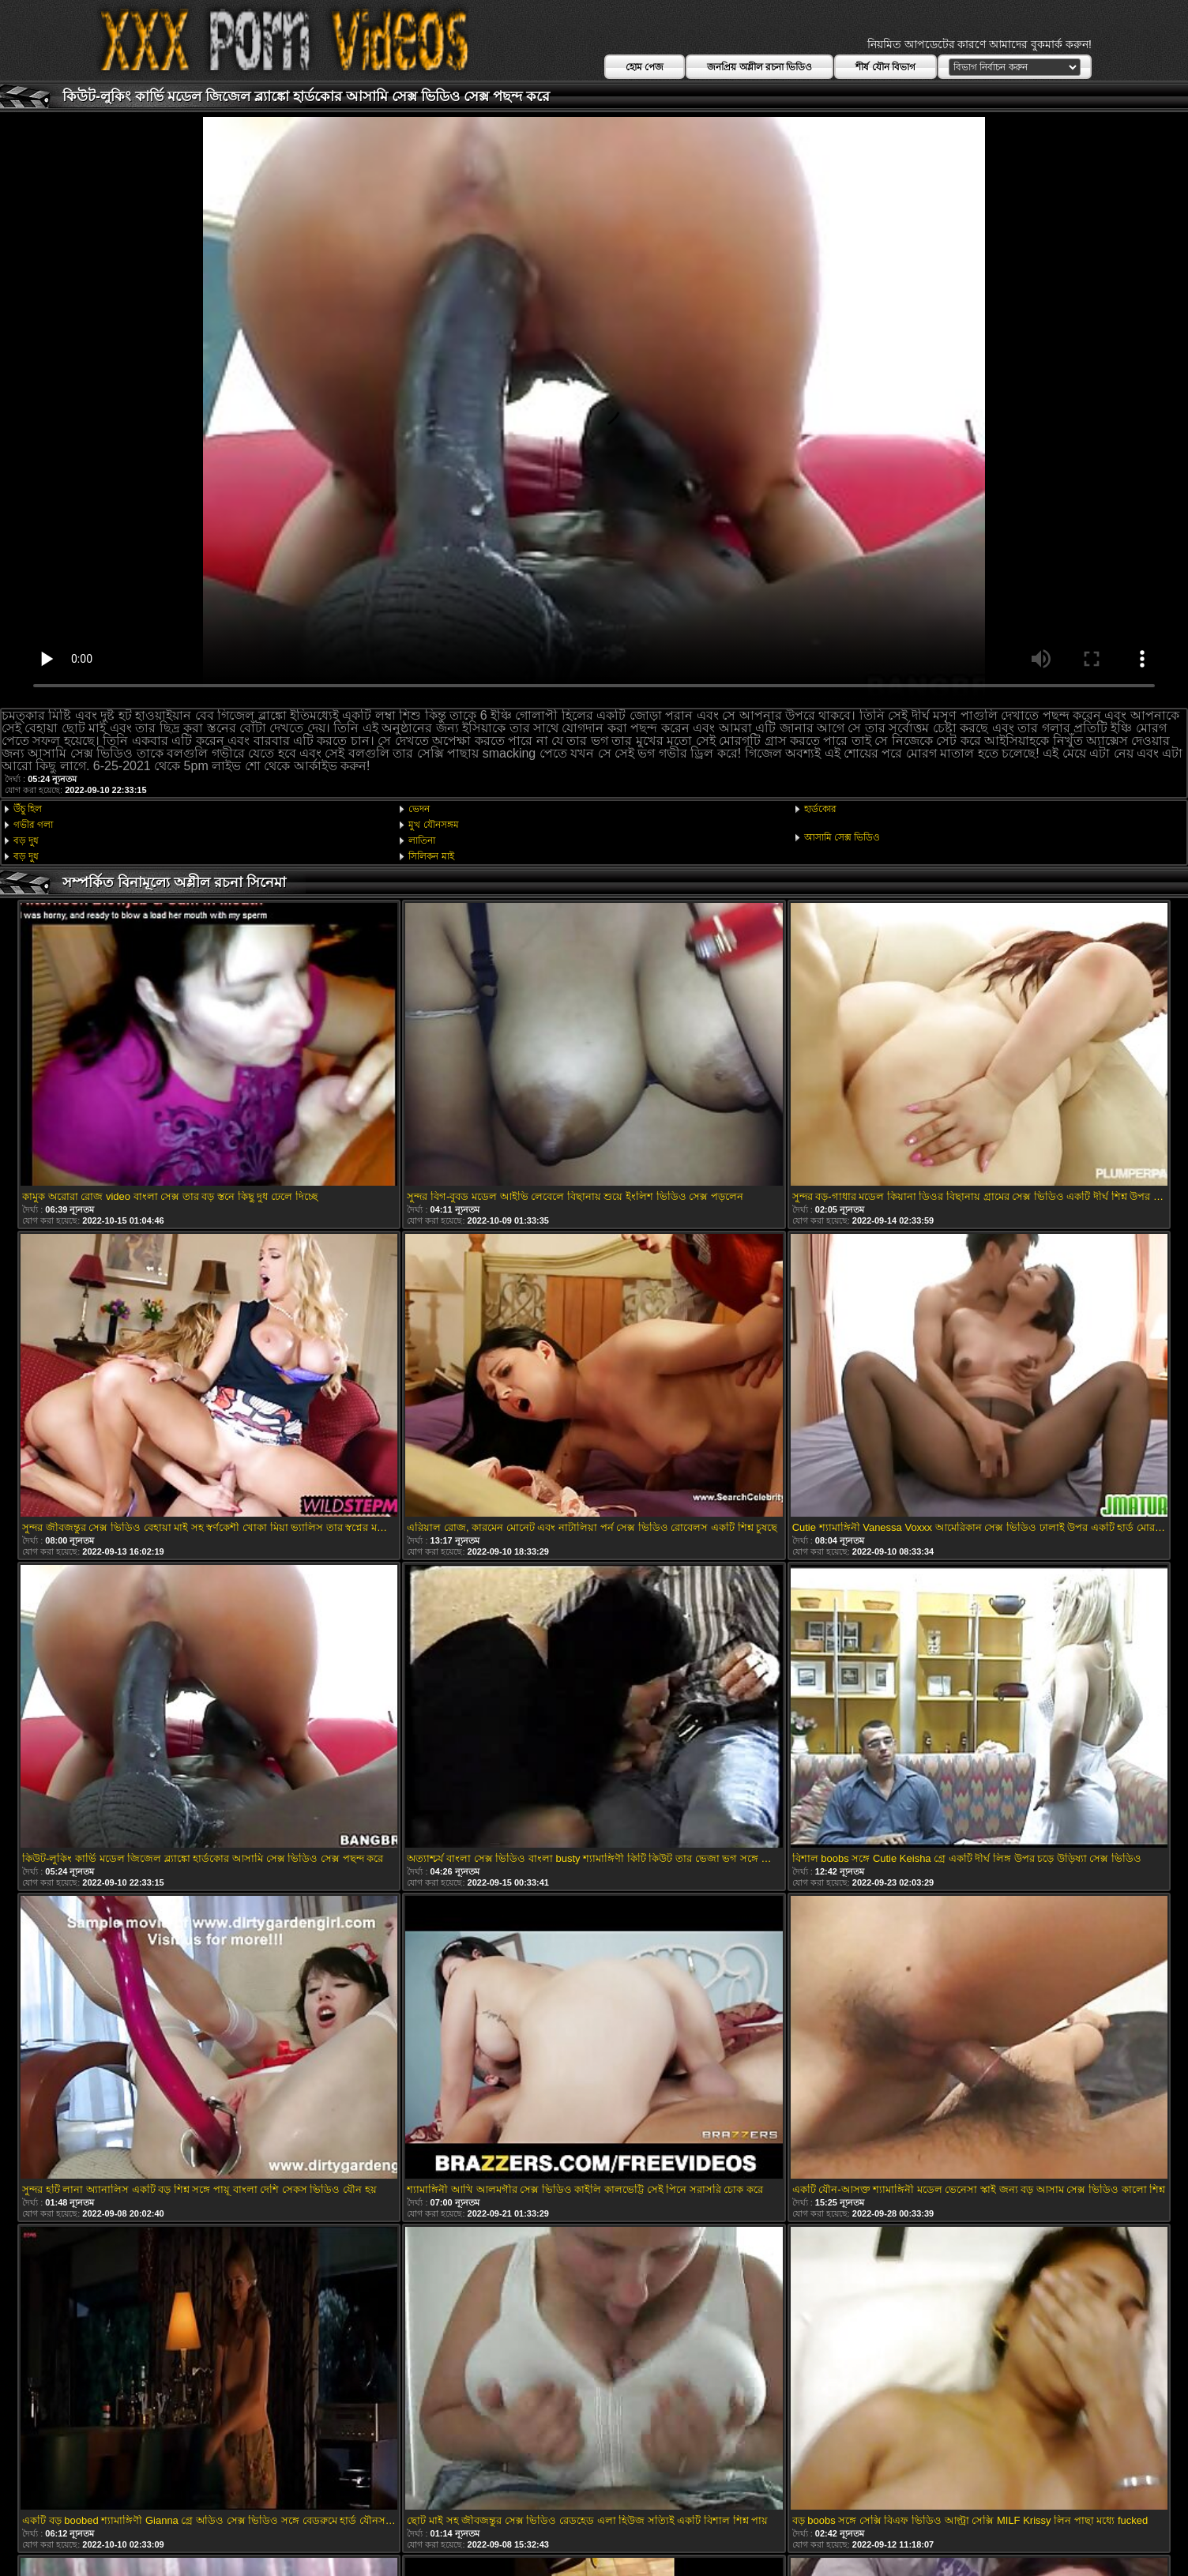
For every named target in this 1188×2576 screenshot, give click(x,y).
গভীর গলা (33, 824)
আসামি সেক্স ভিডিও (842, 837)
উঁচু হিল (27, 808)
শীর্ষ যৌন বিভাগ (885, 67)
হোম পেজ (645, 67)
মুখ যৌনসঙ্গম (433, 824)
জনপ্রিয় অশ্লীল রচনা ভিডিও (759, 67)
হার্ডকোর (820, 808)
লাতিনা (421, 840)
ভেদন (419, 808)
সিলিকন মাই (430, 856)
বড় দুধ (26, 840)
